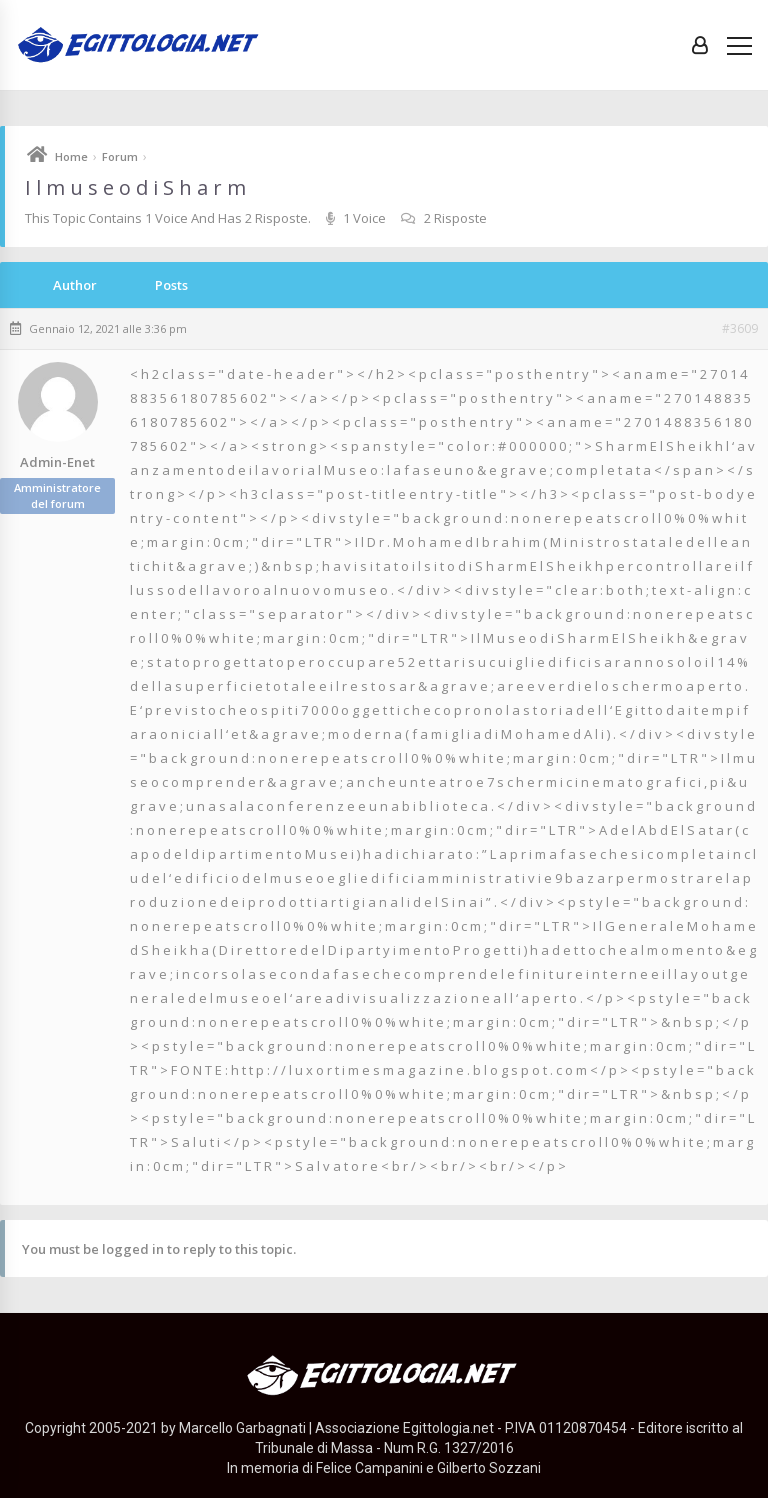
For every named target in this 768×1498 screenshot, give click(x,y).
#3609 (740, 329)
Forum (120, 156)
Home (71, 156)
